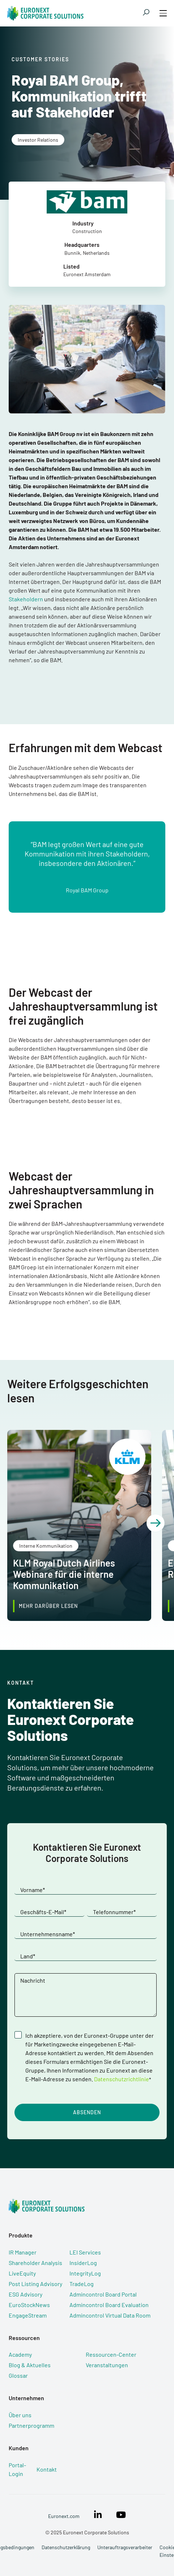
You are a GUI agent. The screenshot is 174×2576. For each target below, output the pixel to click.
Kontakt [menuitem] (47, 2469)
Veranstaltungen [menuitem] (107, 2364)
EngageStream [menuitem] (28, 2315)
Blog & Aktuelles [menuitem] (30, 2364)
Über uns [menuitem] (20, 2414)
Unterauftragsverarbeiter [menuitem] (124, 2547)
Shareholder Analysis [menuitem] (35, 2262)
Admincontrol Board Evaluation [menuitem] (109, 2304)
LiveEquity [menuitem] (22, 2273)
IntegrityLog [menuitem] (85, 2273)
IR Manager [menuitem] (23, 2252)
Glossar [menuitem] (18, 2375)
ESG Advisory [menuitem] (25, 2294)
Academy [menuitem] (20, 2354)
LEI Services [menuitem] (85, 2252)
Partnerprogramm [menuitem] (31, 2425)
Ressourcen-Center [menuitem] (111, 2354)
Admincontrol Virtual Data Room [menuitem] (109, 2315)
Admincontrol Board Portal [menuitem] (103, 2294)
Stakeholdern (26, 599)
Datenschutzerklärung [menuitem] (66, 2547)
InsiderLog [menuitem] (83, 2262)
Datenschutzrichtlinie (121, 2078)
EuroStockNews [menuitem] (29, 2304)
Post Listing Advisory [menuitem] (35, 2283)
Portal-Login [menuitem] (17, 2469)
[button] (156, 1523)
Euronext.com (64, 2516)
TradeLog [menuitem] (81, 2283)
